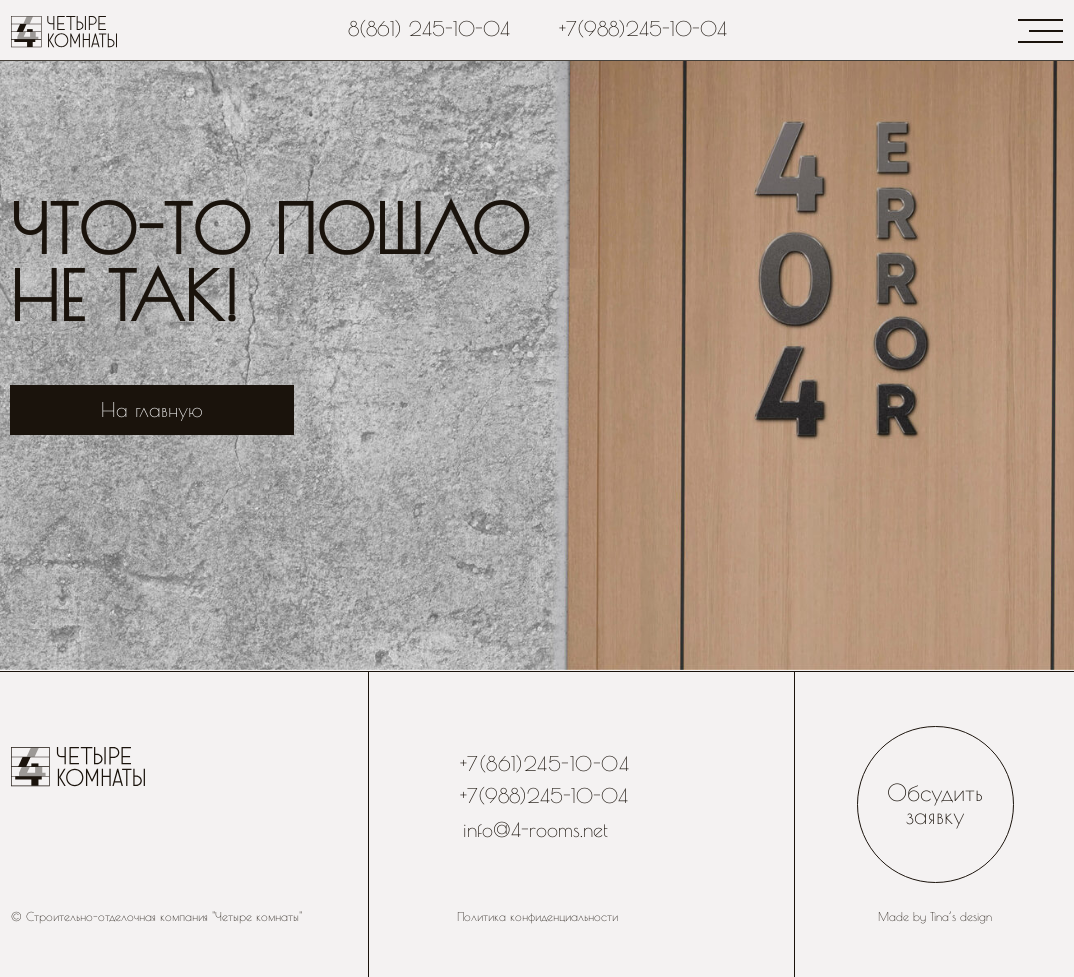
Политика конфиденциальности (537, 916)
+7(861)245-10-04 (544, 763)
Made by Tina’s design (935, 916)
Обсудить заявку (935, 804)
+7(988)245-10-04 (643, 28)
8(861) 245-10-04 (429, 28)
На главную (152, 409)
